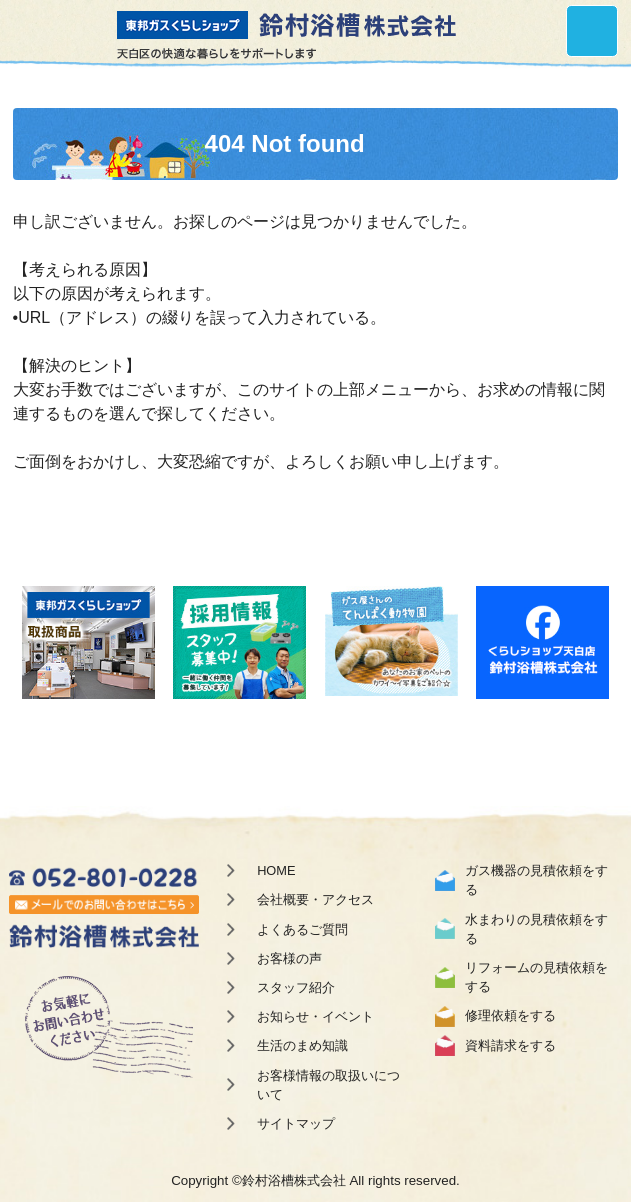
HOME (276, 870)
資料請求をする (510, 1045)
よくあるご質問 (302, 929)
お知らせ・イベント (315, 1016)
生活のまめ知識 (302, 1045)
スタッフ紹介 (296, 987)
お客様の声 (289, 958)
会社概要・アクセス (315, 899)
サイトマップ (296, 1123)
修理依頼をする (510, 1015)
